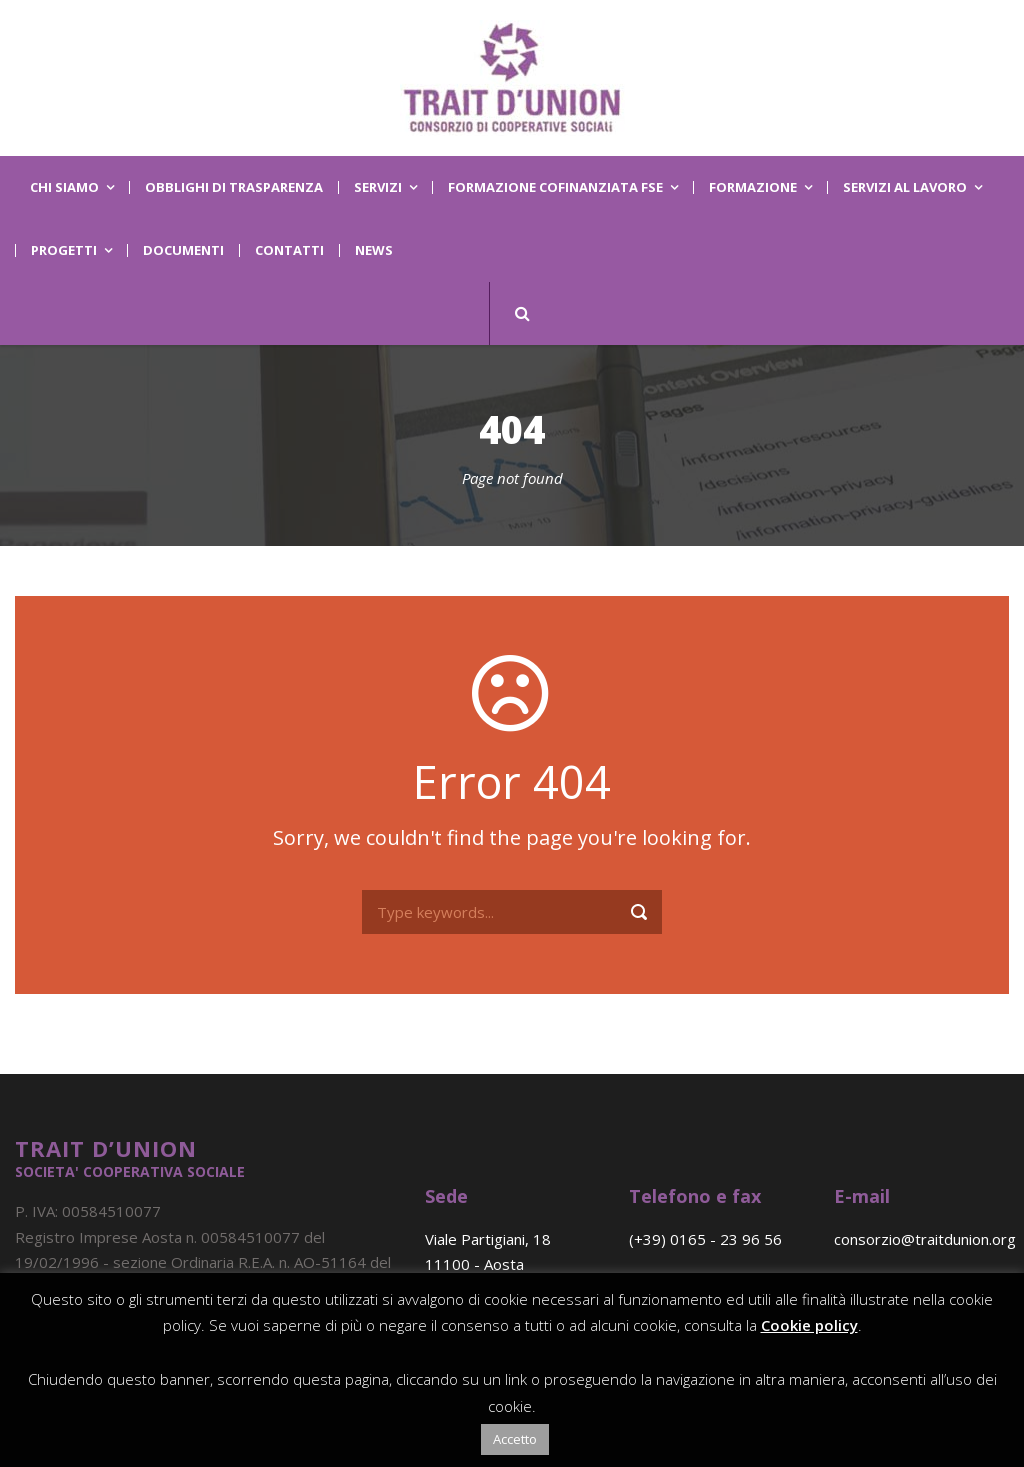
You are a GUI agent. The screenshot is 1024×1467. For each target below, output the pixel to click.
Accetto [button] (515, 1439)
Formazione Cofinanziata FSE (555, 187)
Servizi (378, 187)
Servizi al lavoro (905, 187)
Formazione (753, 187)
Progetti (64, 250)
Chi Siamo (64, 187)
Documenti (183, 250)
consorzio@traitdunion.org (925, 1239)
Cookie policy (809, 1325)
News (374, 250)
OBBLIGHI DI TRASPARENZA (234, 187)
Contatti (289, 250)
